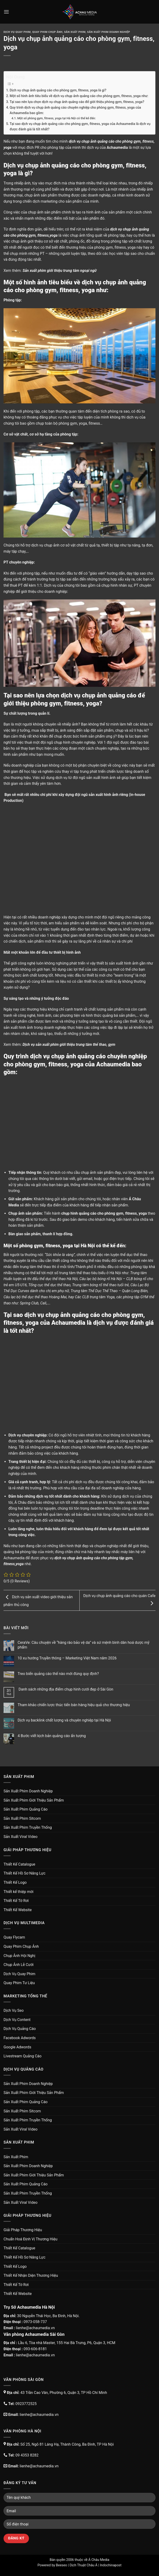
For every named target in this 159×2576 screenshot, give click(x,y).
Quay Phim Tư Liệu (19, 1983)
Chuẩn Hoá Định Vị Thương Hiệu (30, 2239)
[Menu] (6, 11)
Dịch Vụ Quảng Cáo (20, 2028)
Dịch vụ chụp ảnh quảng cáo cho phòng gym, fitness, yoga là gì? (58, 90)
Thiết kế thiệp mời (18, 1891)
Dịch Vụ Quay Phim (17, 32)
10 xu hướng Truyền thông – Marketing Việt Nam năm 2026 (67, 1658)
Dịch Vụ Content (17, 2019)
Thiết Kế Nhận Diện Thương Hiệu (31, 2275)
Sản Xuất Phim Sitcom (22, 1818)
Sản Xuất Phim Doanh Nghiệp (108, 32)
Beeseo (61, 2565)
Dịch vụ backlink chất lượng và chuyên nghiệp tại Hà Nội (64, 1720)
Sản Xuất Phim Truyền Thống (28, 1827)
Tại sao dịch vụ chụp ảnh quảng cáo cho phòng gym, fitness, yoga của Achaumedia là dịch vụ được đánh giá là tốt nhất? (80, 126)
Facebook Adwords (20, 2038)
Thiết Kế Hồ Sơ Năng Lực (24, 1873)
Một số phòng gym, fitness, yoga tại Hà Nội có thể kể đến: (56, 118)
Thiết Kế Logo (15, 1882)
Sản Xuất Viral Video (20, 1836)
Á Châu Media (98, 2560)
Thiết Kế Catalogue (19, 1864)
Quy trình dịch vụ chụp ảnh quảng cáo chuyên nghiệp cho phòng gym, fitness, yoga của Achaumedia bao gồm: (75, 110)
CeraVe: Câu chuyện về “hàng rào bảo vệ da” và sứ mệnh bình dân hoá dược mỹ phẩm (84, 1644)
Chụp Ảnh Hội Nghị (19, 1955)
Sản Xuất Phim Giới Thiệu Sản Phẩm (34, 1800)
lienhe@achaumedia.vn (35, 2328)
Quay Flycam (14, 1937)
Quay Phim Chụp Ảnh (47, 32)
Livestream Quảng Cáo (22, 2056)
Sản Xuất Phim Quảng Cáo (26, 1809)
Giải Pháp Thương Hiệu (23, 2230)
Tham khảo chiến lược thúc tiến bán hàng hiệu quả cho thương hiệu (74, 1705)
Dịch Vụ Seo (14, 2010)
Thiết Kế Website (18, 1910)
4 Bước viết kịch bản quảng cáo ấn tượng (52, 1736)
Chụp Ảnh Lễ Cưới (18, 1964)
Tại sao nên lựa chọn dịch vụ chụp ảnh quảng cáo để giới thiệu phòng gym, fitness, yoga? (77, 102)
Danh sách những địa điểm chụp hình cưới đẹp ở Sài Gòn (65, 1689)
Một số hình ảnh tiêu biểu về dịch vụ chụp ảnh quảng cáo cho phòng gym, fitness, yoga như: (79, 96)
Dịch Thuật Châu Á (83, 2565)
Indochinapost (110, 2565)
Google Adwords (17, 2047)
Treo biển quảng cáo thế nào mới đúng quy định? (58, 1673)
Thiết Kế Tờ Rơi (16, 1900)
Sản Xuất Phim (75, 32)
